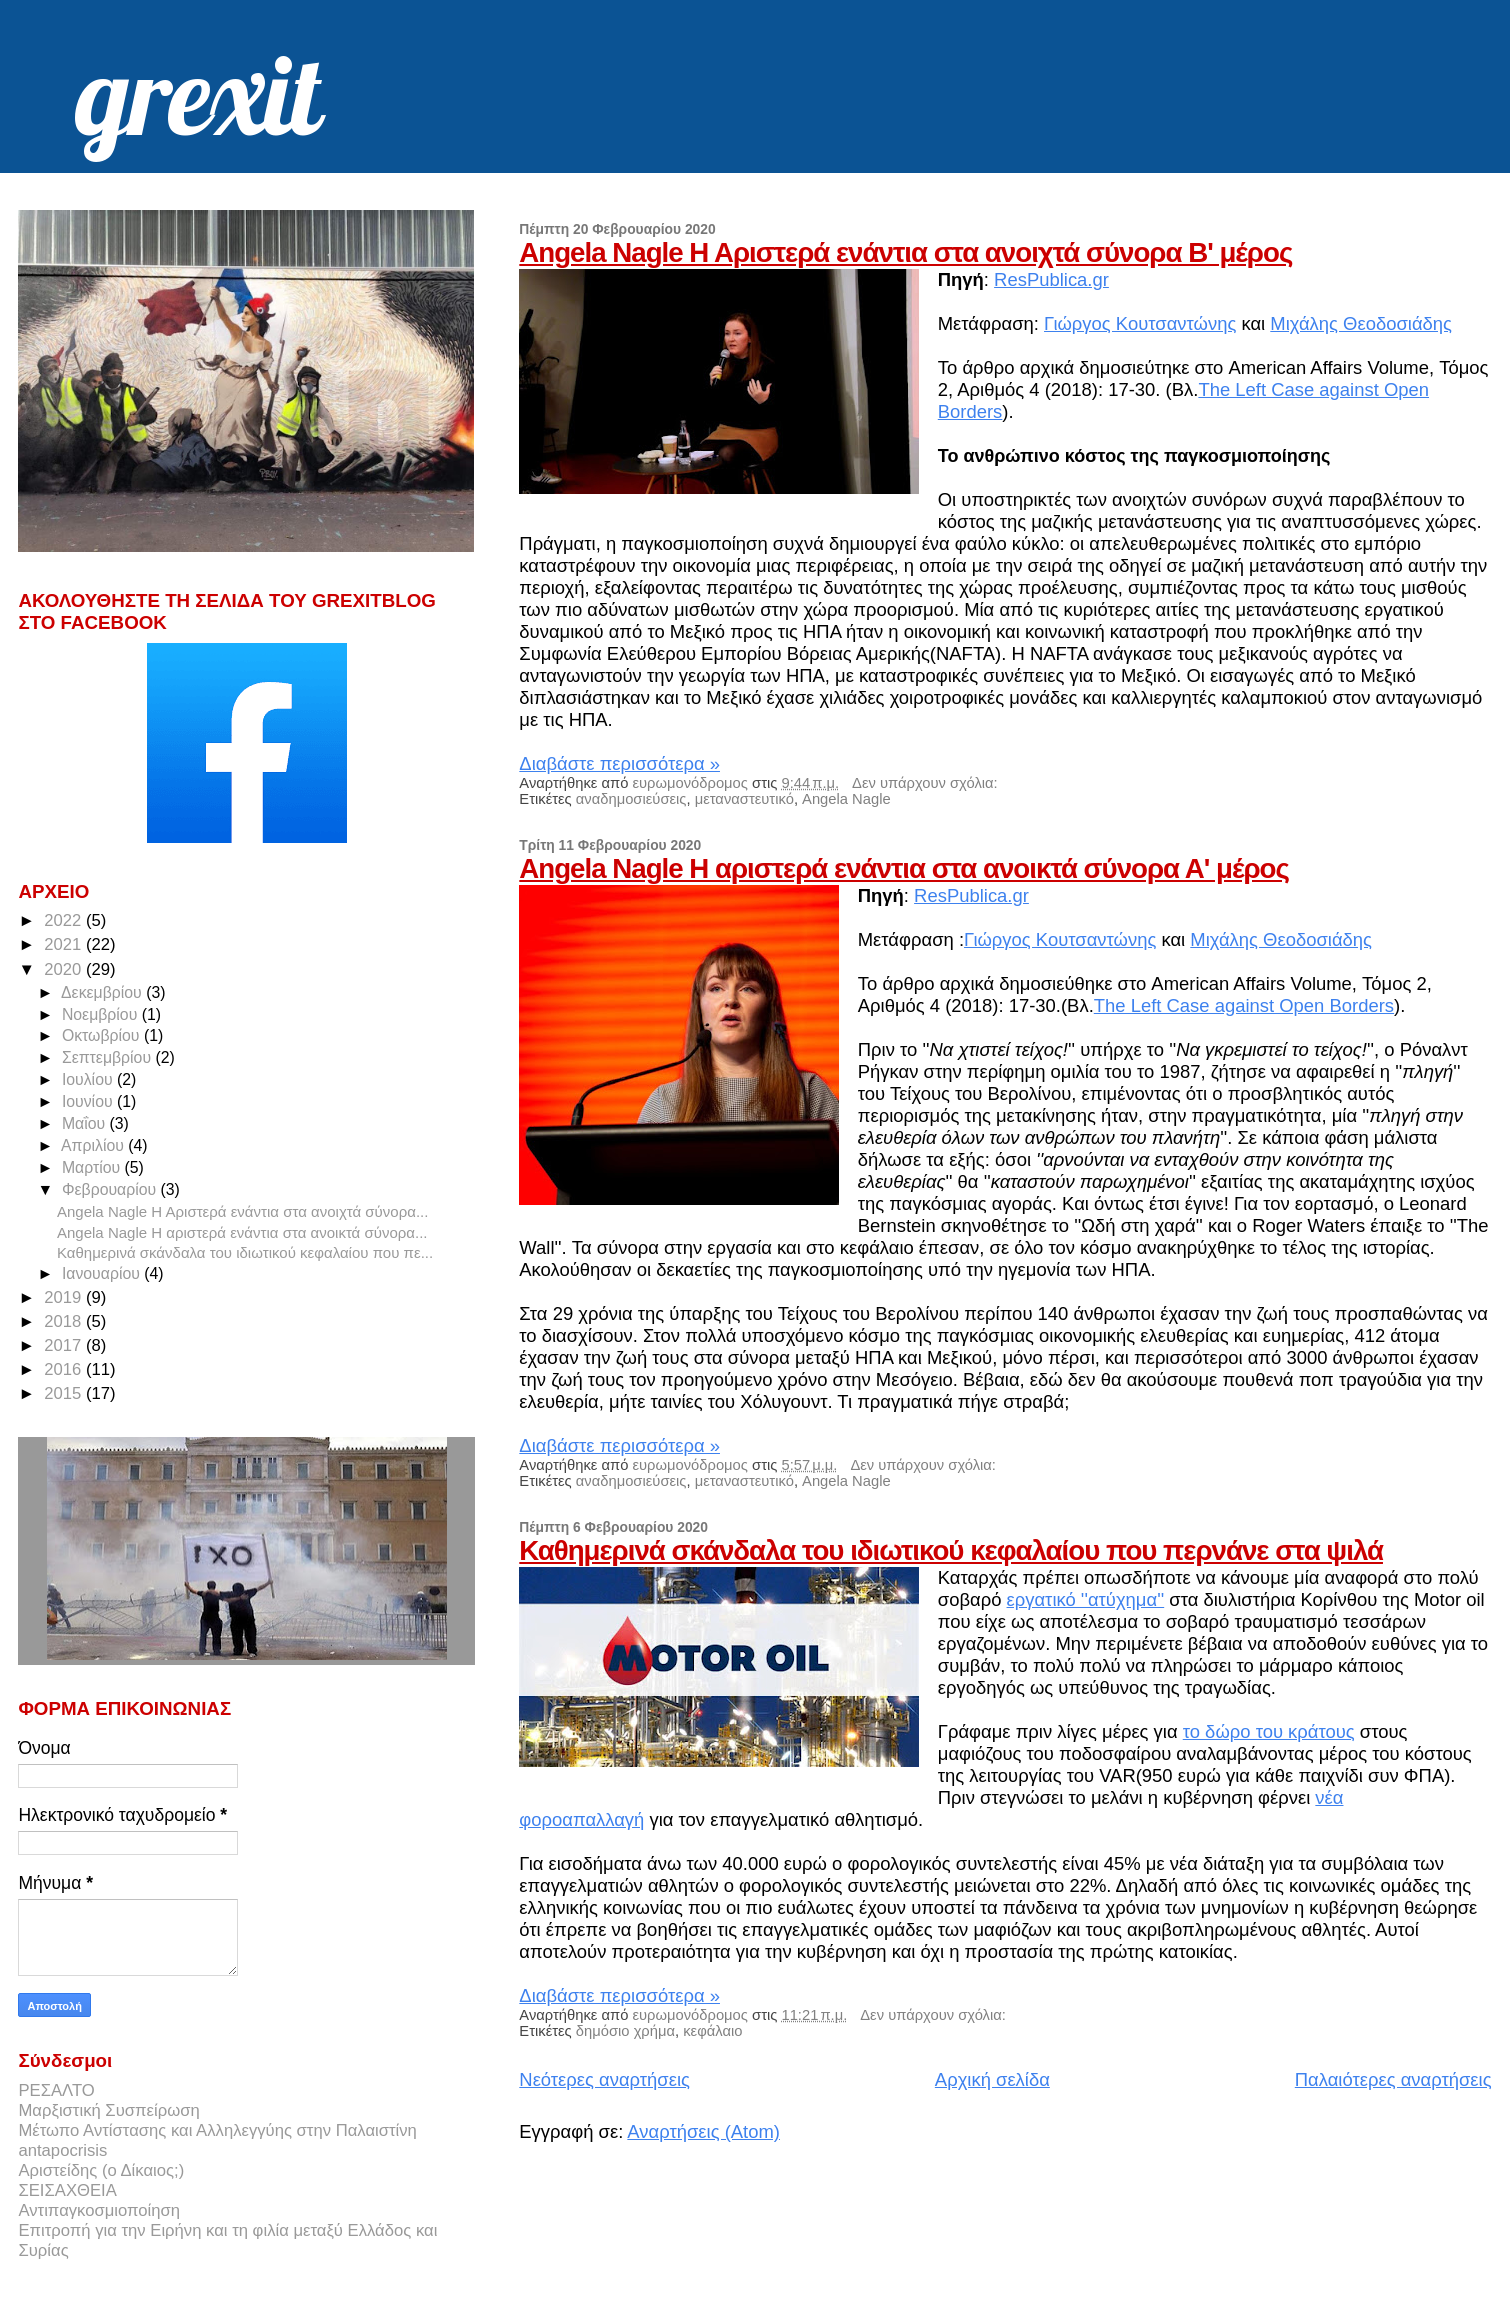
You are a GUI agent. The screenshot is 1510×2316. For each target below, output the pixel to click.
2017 (65, 1345)
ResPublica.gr (1051, 279)
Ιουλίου (89, 1079)
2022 (65, 920)
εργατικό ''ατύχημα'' (1086, 1599)
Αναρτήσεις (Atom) (703, 2131)
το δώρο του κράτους (1269, 1731)
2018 (65, 1321)
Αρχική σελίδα (992, 2079)
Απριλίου (94, 1145)
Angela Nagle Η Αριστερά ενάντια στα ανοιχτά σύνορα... (242, 1211)
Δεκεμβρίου (103, 992)
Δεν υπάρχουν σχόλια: (925, 783)
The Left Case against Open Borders (1244, 1005)
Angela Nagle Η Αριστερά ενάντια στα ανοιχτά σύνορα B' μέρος (905, 252)
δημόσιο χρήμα (625, 2031)
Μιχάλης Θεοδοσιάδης (1361, 323)
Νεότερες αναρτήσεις (604, 2079)
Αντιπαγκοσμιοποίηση (99, 2210)
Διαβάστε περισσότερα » (619, 763)
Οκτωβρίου (103, 1035)
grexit (197, 94)
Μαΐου (86, 1123)
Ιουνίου (89, 1101)
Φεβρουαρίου (111, 1189)
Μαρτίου (93, 1167)
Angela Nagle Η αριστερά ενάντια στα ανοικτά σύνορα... (242, 1232)
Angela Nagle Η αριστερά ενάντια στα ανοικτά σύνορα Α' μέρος (903, 868)
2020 (65, 969)
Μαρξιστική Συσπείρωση (108, 2110)
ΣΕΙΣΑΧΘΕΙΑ (67, 2190)
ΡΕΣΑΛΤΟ (56, 2090)
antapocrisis (62, 2150)
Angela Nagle (846, 799)
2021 (65, 944)
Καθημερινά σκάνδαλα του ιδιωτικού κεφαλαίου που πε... (245, 1252)
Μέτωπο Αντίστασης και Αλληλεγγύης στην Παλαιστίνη (217, 2130)
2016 (65, 1369)
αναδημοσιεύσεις (631, 799)
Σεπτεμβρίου (109, 1057)
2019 (65, 1297)
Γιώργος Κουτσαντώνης (1140, 323)
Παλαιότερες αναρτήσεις (1393, 2079)
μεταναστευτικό (744, 799)
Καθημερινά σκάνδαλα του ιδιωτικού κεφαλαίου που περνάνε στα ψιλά (951, 1550)
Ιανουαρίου (103, 1273)
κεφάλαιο (712, 2031)
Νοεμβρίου (102, 1014)
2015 (65, 1393)
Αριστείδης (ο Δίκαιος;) (101, 2170)
